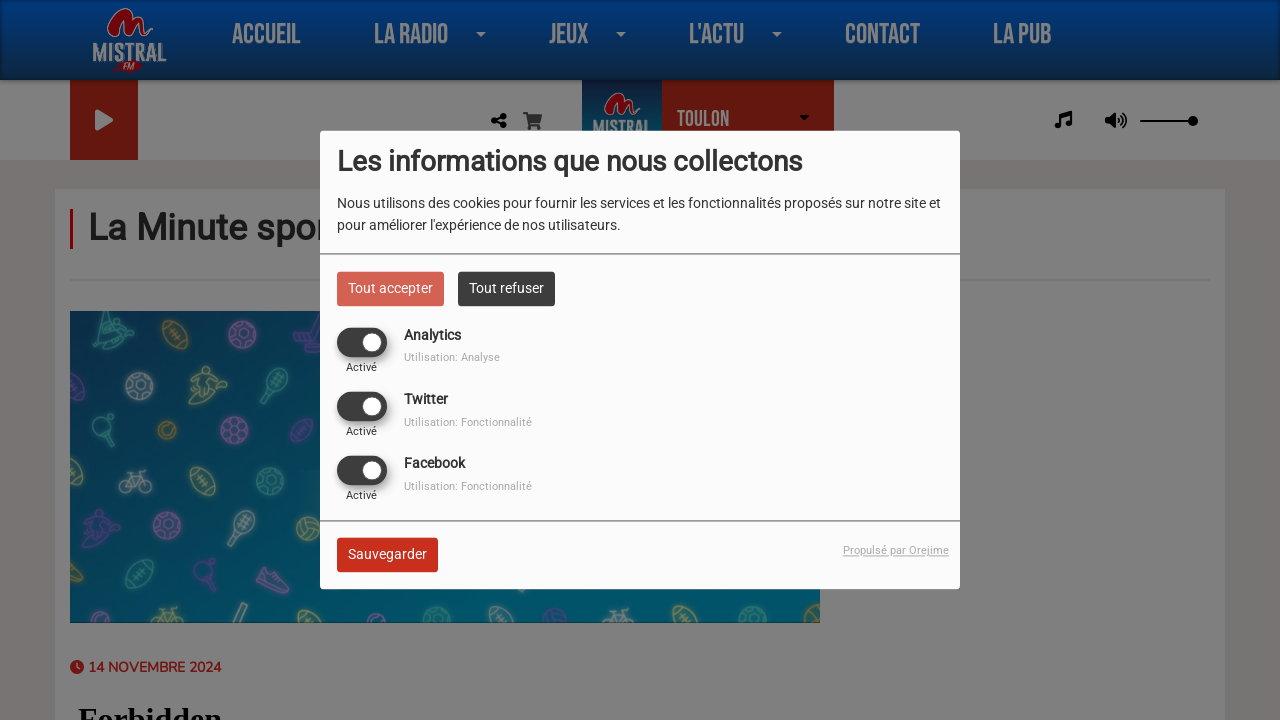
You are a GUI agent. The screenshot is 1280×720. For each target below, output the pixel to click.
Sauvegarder (387, 555)
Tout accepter (390, 288)
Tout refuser (506, 288)
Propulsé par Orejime (896, 551)
